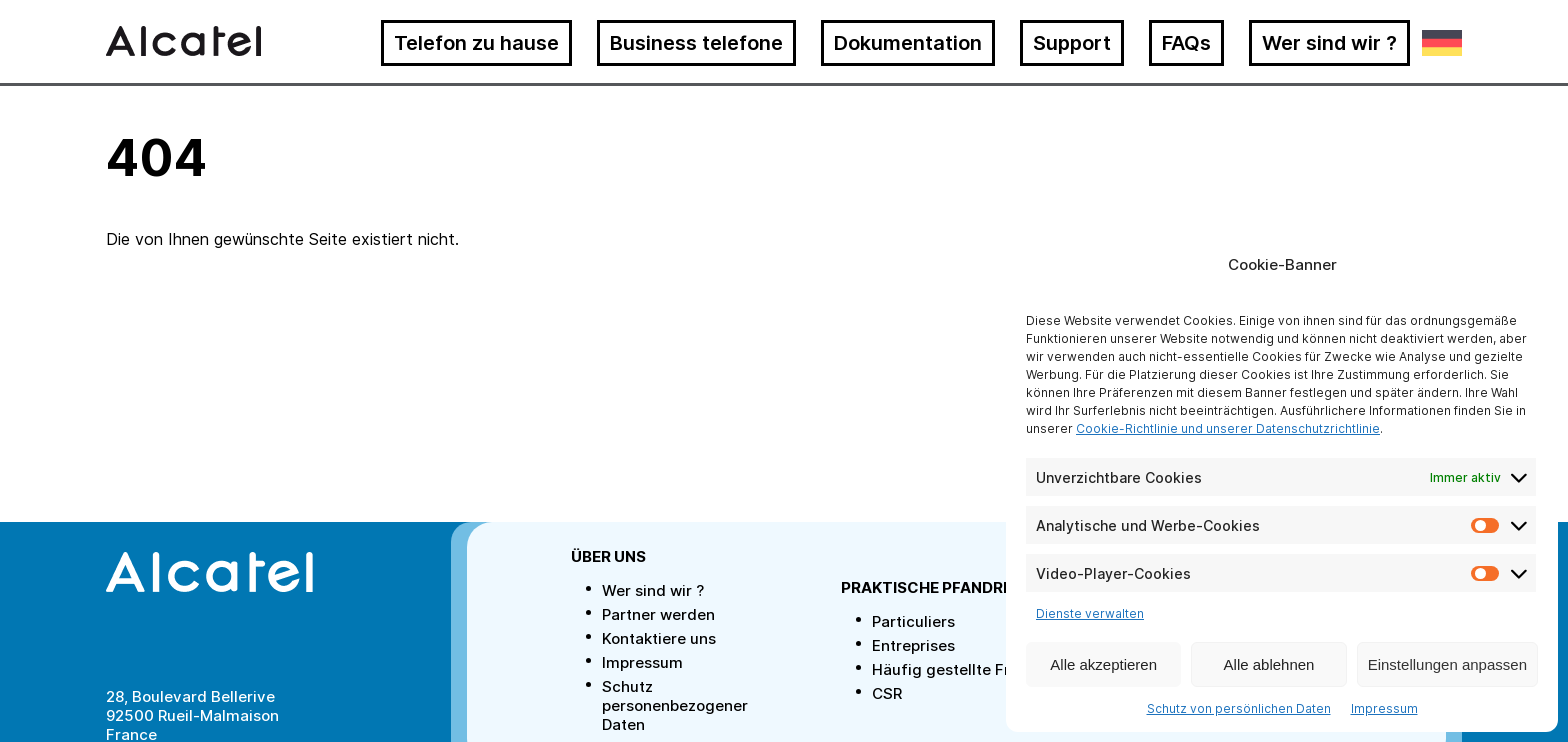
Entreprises (913, 645)
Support (1072, 43)
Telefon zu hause (476, 43)
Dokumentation (908, 43)
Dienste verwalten (1090, 613)
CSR (887, 693)
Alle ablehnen (1269, 664)
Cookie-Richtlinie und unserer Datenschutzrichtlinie (1228, 428)
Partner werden (658, 614)
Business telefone (696, 43)
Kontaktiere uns (659, 638)
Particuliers (913, 621)
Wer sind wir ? (1329, 43)
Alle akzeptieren (1103, 664)
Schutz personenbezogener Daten (675, 705)
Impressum (1384, 708)
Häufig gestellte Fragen (959, 669)
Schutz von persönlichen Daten (1239, 708)
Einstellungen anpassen (1447, 664)
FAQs (1186, 43)
